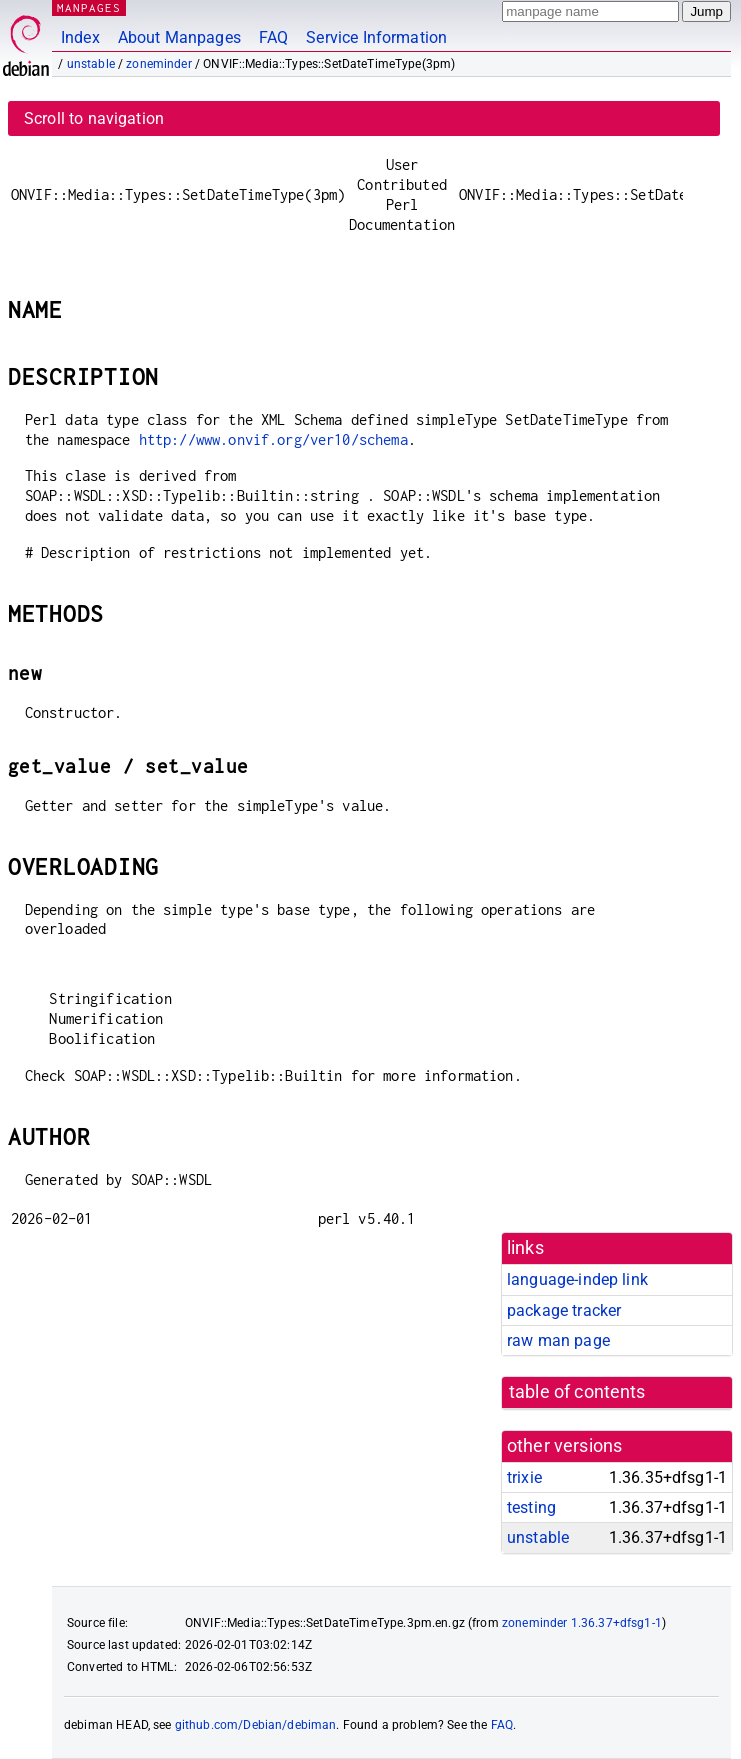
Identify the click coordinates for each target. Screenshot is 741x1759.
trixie (524, 1477)
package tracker (564, 1310)
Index (80, 37)
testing (531, 1507)
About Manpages (179, 37)
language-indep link (577, 1279)
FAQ (273, 37)
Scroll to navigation (94, 118)
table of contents (577, 1392)
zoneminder (159, 64)
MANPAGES (89, 7)
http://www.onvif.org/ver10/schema (273, 439)
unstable (91, 64)
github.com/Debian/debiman (256, 1725)
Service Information (376, 37)
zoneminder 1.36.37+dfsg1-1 (582, 1623)
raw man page (558, 1340)
